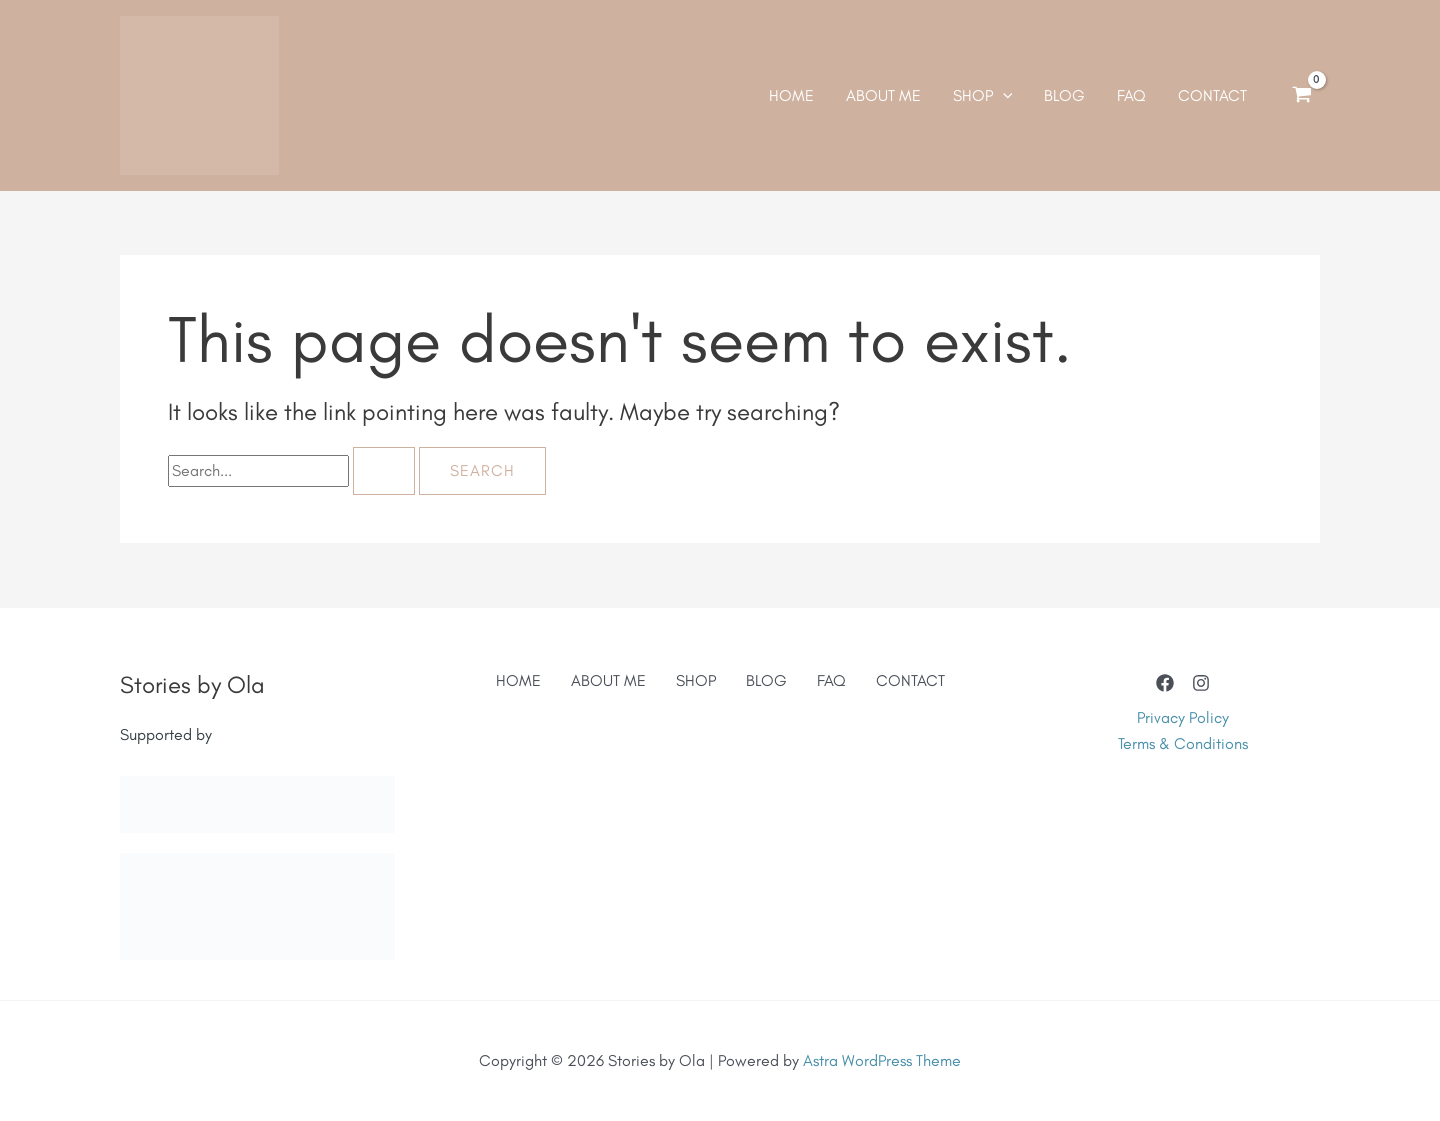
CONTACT (910, 680)
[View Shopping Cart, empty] (1301, 96)
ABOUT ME (608, 680)
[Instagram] (1201, 683)
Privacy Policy (1183, 717)
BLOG (766, 680)
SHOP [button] (696, 680)
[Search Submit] (384, 471)
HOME (518, 680)
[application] (1003, 96)
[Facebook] (1165, 683)
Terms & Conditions (1183, 743)
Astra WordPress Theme (882, 1060)
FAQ (831, 680)
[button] (983, 96)
